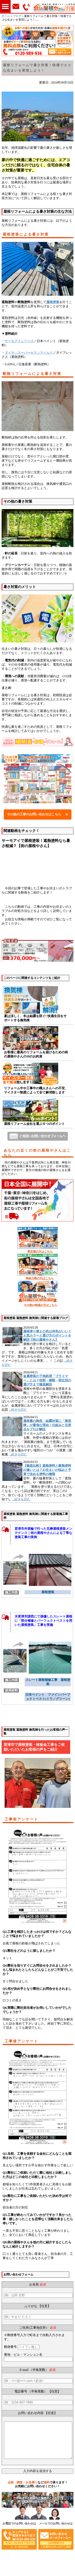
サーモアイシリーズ (19, 341)
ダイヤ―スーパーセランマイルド (29, 352)
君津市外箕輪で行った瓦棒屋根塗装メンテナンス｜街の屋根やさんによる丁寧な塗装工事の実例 (43, 1533)
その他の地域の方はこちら (40, 1305)
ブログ (17, 16)
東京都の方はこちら (40, 1251)
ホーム (6, 16)
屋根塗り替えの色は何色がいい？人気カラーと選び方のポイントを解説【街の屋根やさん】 (47, 1335)
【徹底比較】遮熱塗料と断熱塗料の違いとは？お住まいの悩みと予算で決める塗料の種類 (47, 1470)
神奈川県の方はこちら (40, 1278)
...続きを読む (18, 1409)
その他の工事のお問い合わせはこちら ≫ (37, 814)
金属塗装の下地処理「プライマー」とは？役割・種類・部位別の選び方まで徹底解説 (47, 1380)
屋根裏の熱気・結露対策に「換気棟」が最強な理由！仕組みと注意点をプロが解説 (47, 1425)
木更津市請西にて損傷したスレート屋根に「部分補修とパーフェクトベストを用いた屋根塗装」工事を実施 (43, 1620)
